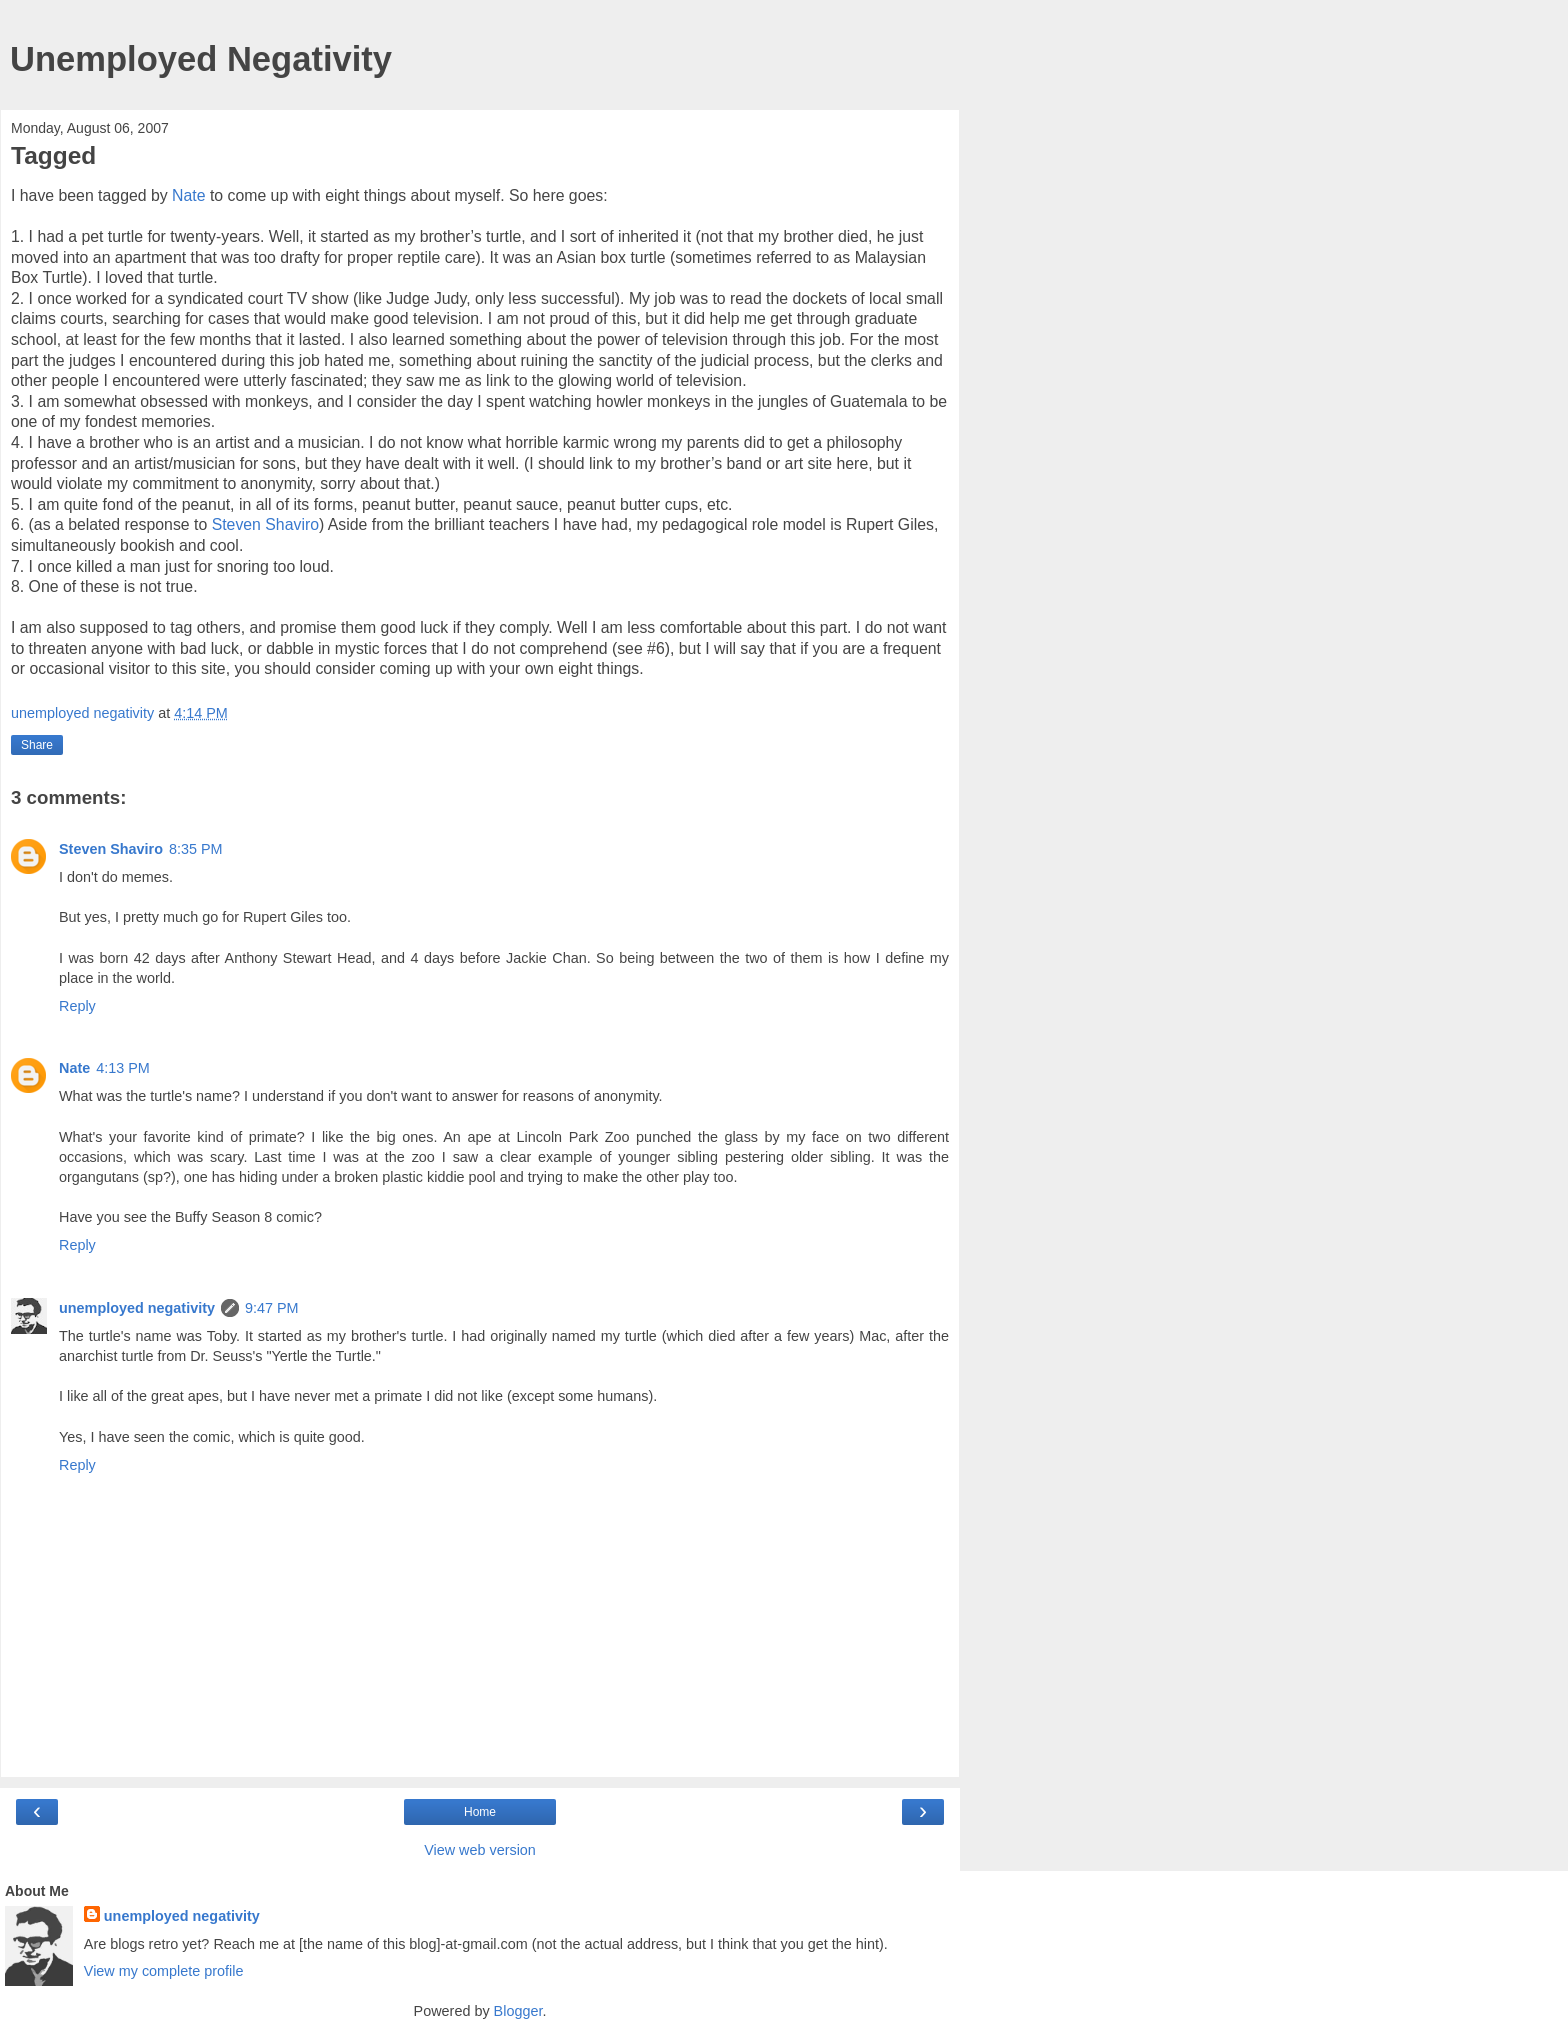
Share (37, 745)
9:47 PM (272, 1308)
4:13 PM (123, 1068)
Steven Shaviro (265, 524)
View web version (480, 1850)
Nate (188, 195)
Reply (77, 1006)
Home (480, 1812)
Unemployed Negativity (201, 59)
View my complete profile (164, 1971)
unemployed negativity (137, 1308)
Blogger (518, 2011)
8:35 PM (196, 849)
